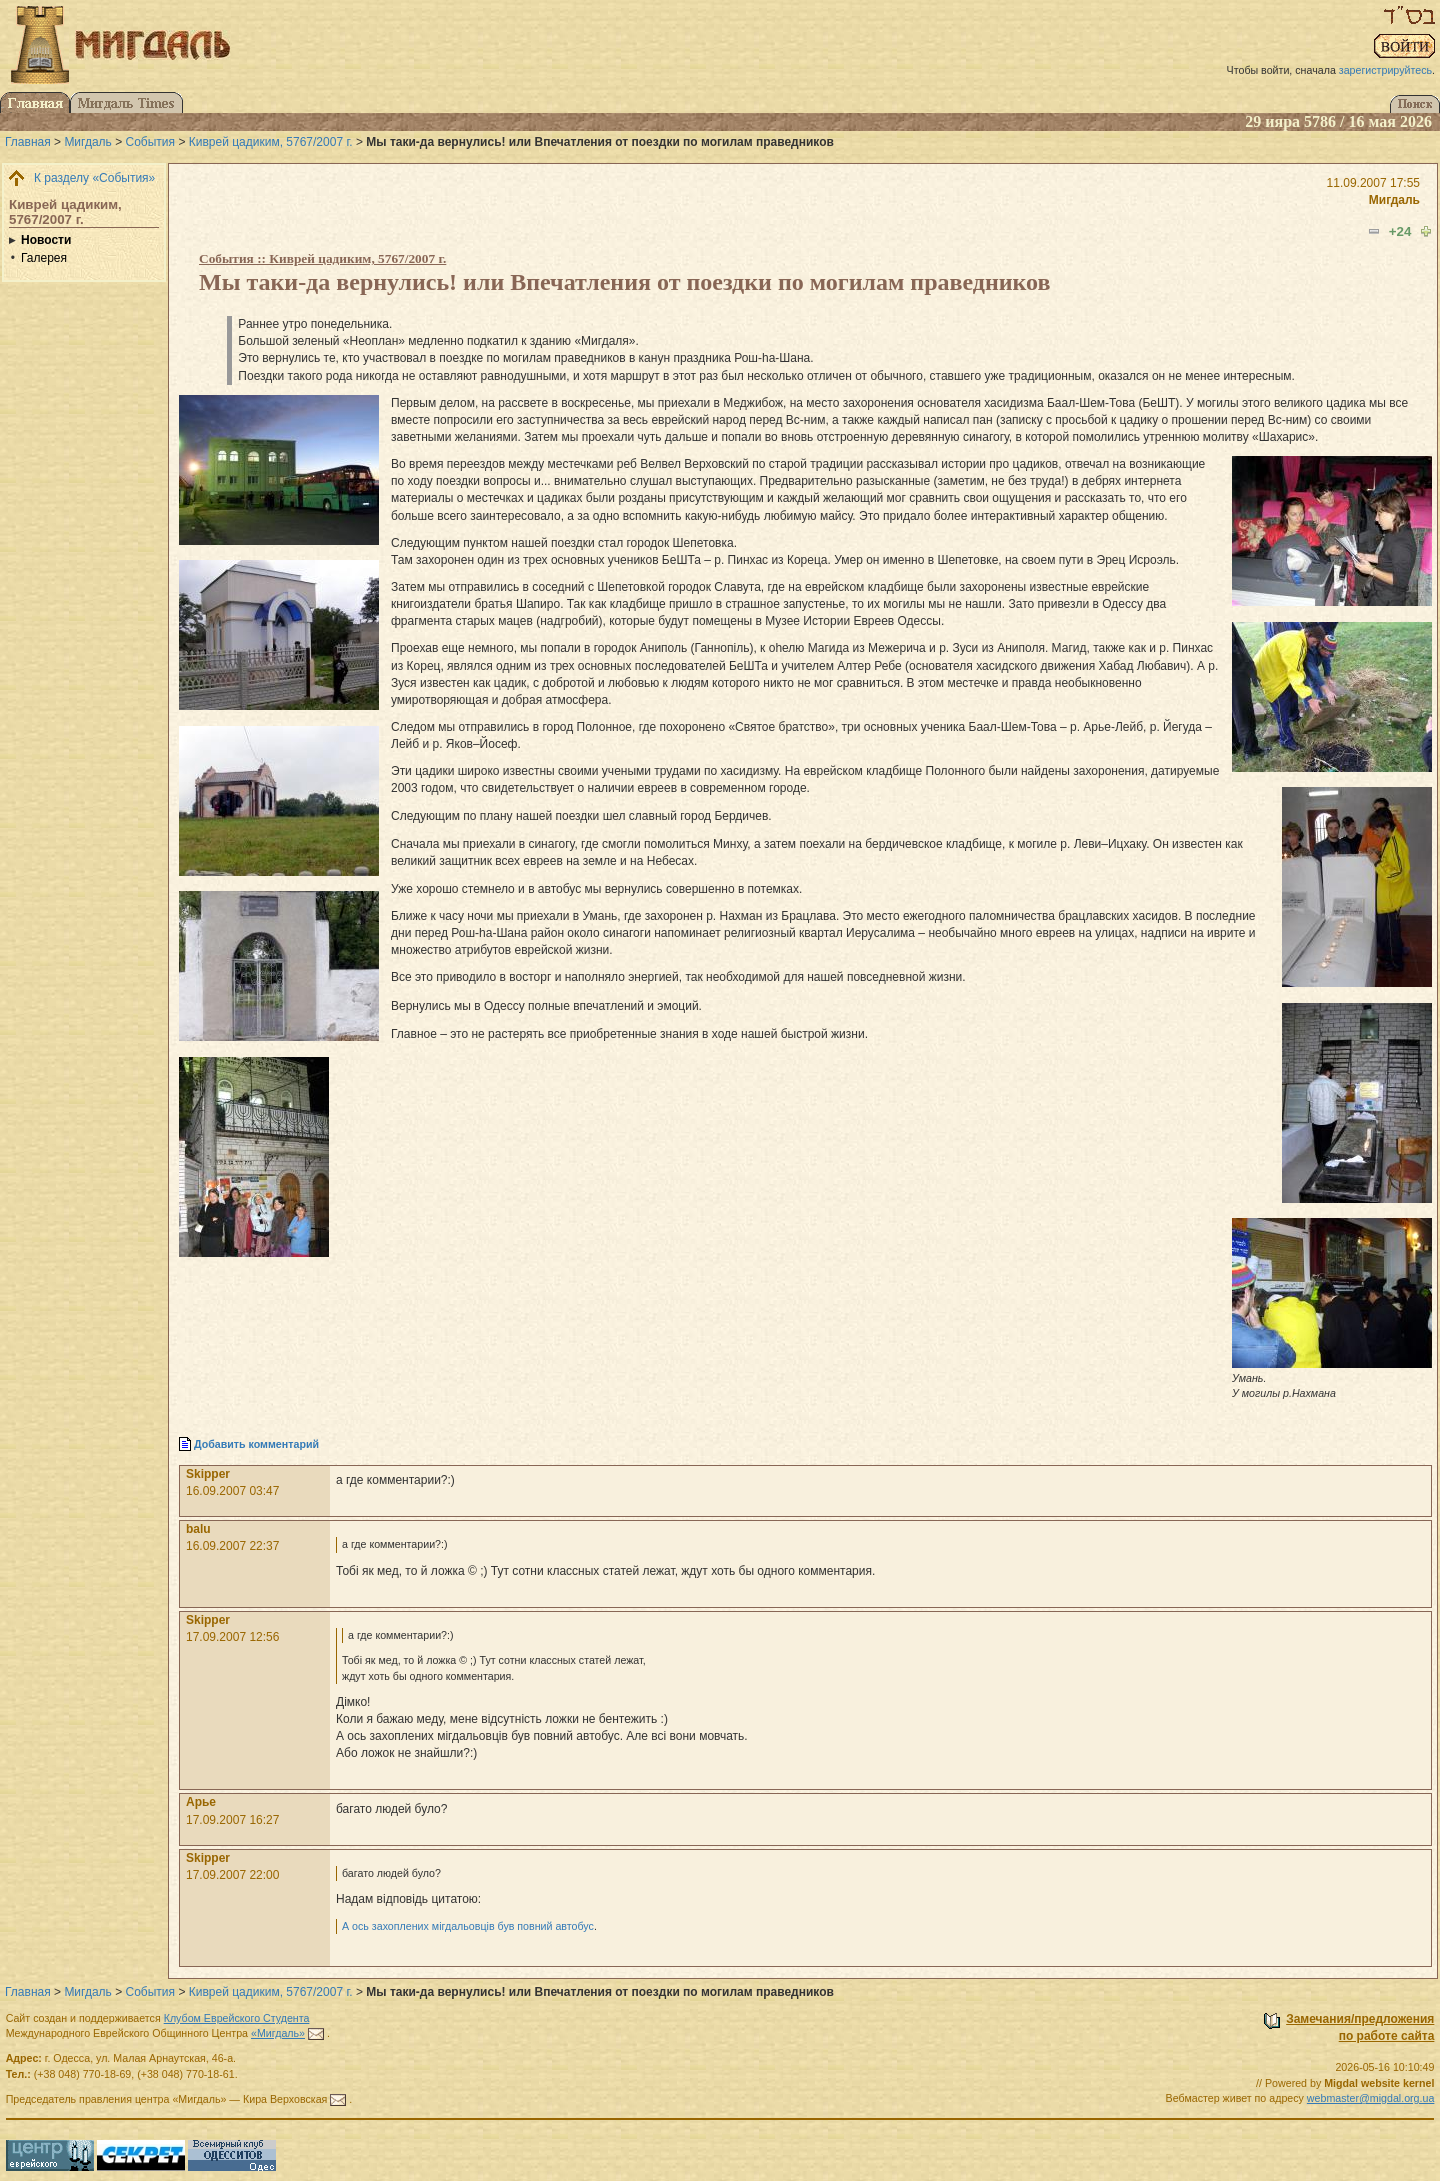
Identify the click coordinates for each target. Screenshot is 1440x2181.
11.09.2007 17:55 (1373, 183)
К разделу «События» (94, 178)
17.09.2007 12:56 (232, 1637)
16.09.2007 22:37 (232, 1546)
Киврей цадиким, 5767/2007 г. (271, 142)
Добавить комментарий (256, 1444)
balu (198, 1529)
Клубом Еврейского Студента (237, 2018)
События (151, 142)
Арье (201, 1802)
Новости (46, 240)
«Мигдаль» (278, 2033)
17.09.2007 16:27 (232, 1820)
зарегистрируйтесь (1385, 70)
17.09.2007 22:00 (232, 1875)
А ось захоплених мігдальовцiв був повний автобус (468, 1926)
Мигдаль (87, 142)
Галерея (44, 258)
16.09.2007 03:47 (232, 1491)
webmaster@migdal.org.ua (1371, 2098)
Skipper (208, 1474)
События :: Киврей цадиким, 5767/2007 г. (322, 258)
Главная (28, 142)
